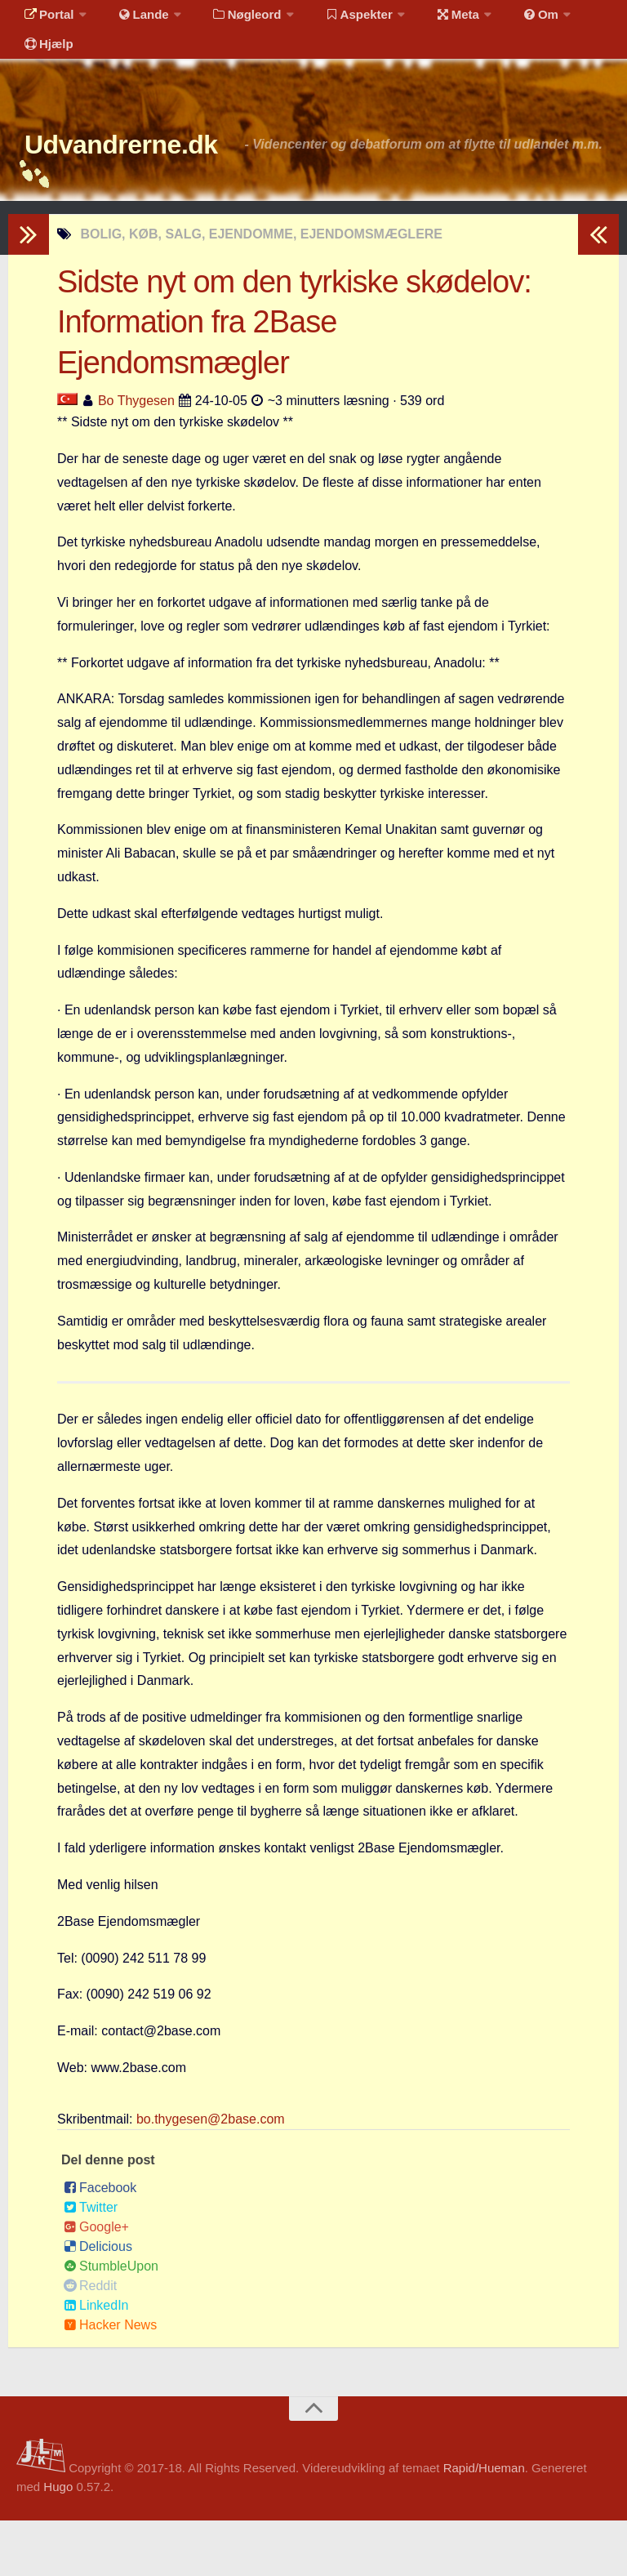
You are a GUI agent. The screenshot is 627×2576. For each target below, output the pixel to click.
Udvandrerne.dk (152, 171)
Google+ (96, 2282)
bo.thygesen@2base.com (210, 2175)
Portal (46, 20)
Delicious (98, 2302)
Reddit (90, 2341)
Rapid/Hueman (484, 2523)
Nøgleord (230, 20)
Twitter (91, 2263)
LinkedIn (96, 2361)
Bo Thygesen (136, 456)
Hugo (58, 2542)
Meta (429, 20)
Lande (133, 20)
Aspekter (337, 20)
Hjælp (45, 61)
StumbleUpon (111, 2322)
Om (506, 20)
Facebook (100, 2243)
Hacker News (110, 2380)
